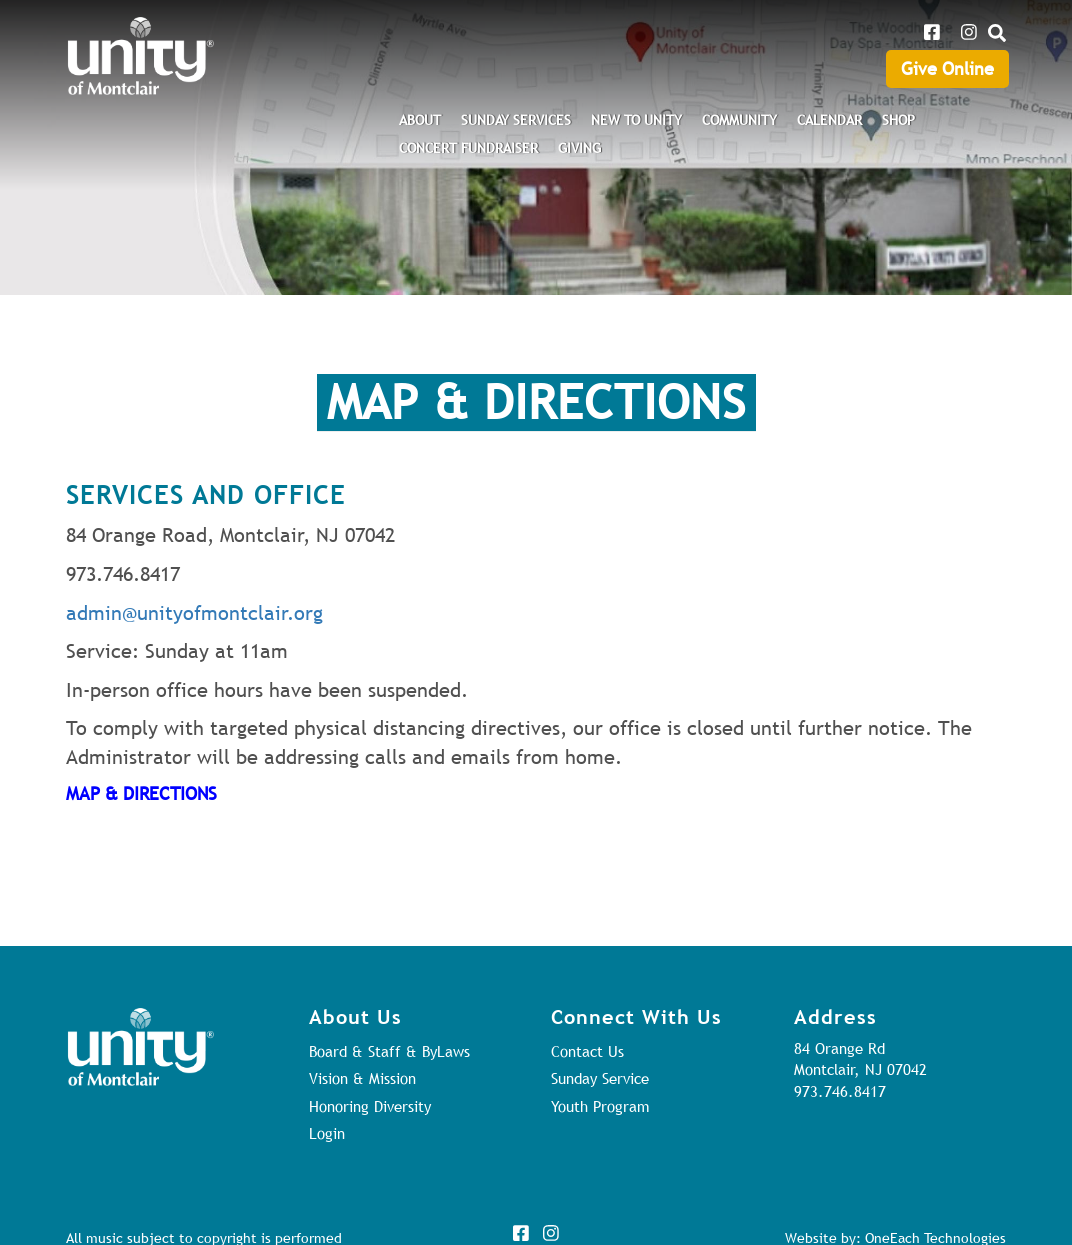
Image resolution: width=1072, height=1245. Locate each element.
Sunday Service (600, 1078)
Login (327, 1133)
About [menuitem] (420, 120)
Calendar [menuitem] (829, 120)
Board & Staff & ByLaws (389, 1051)
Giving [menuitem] (579, 148)
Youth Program (600, 1106)
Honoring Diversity (370, 1106)
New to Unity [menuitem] (636, 120)
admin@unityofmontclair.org (194, 613)
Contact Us (587, 1051)
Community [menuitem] (739, 120)
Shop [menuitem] (898, 120)
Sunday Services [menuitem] (516, 120)
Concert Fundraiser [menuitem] (468, 148)
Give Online (947, 68)
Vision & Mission (362, 1078)
